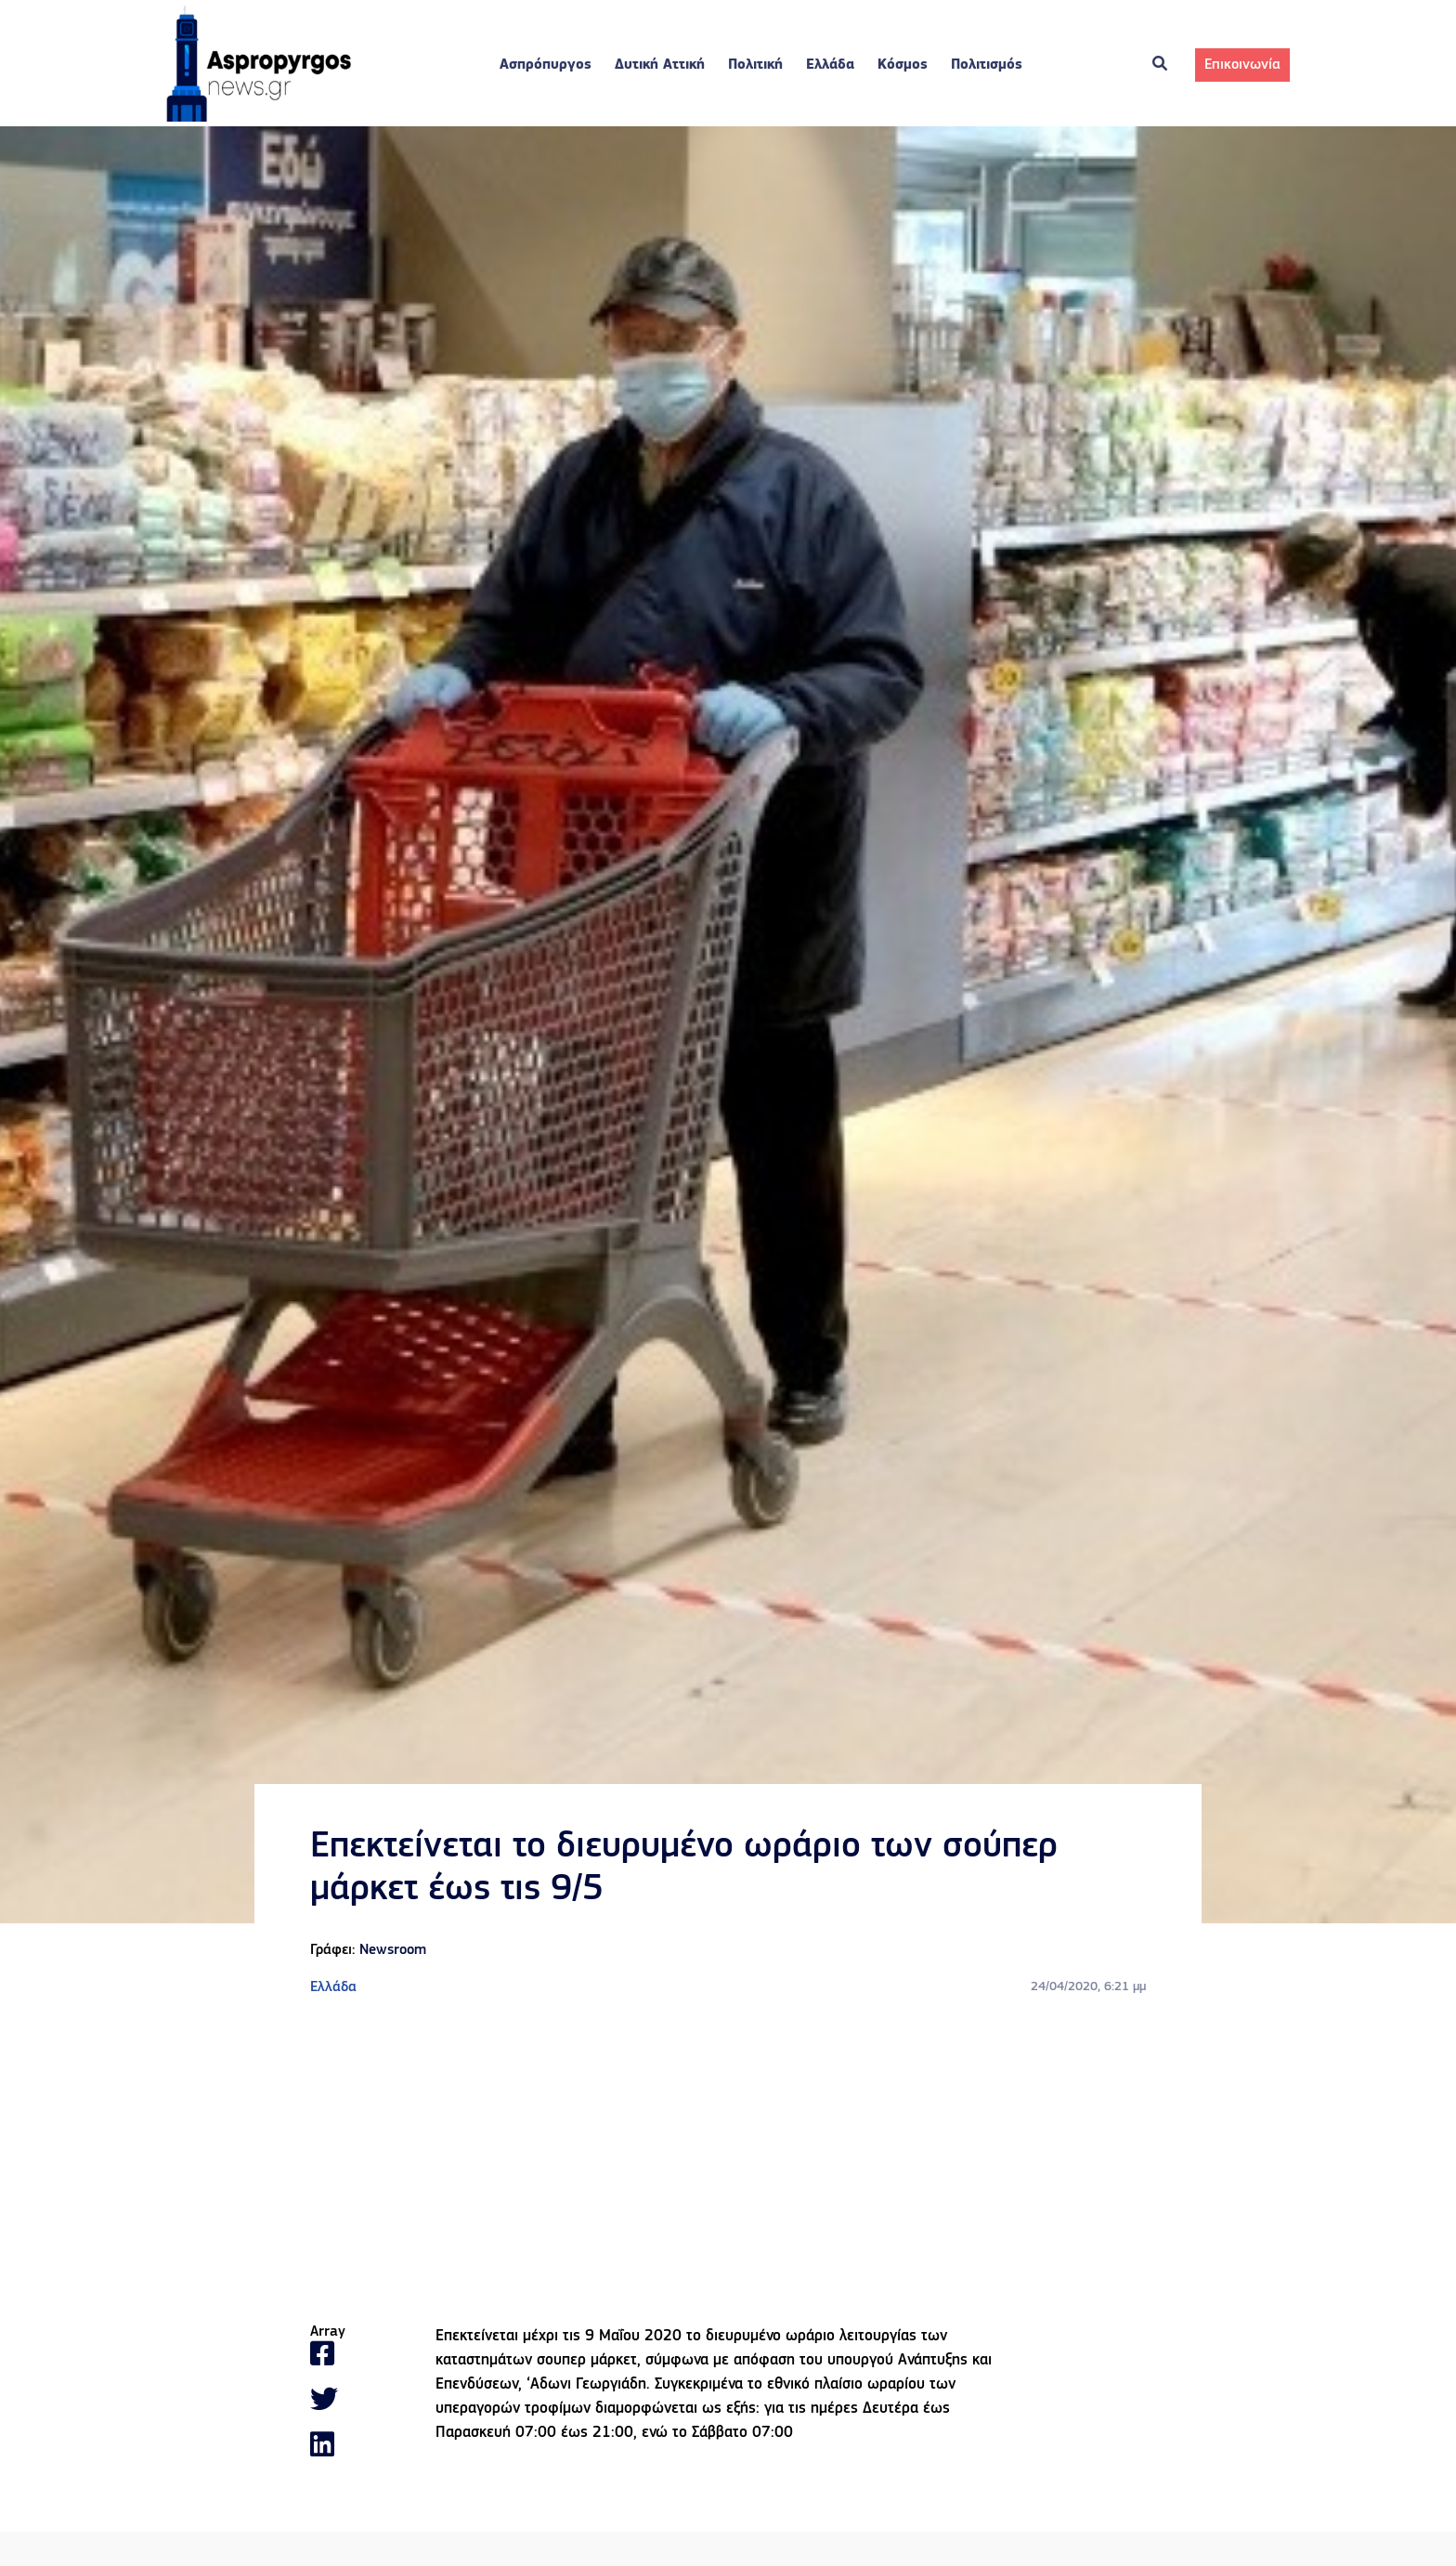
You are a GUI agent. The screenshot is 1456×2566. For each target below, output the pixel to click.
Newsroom (392, 1950)
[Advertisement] (728, 2161)
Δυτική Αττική (660, 65)
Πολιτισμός (986, 65)
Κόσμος (903, 65)
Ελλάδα (830, 65)
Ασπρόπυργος (546, 65)
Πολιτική (755, 65)
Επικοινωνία (1242, 65)
